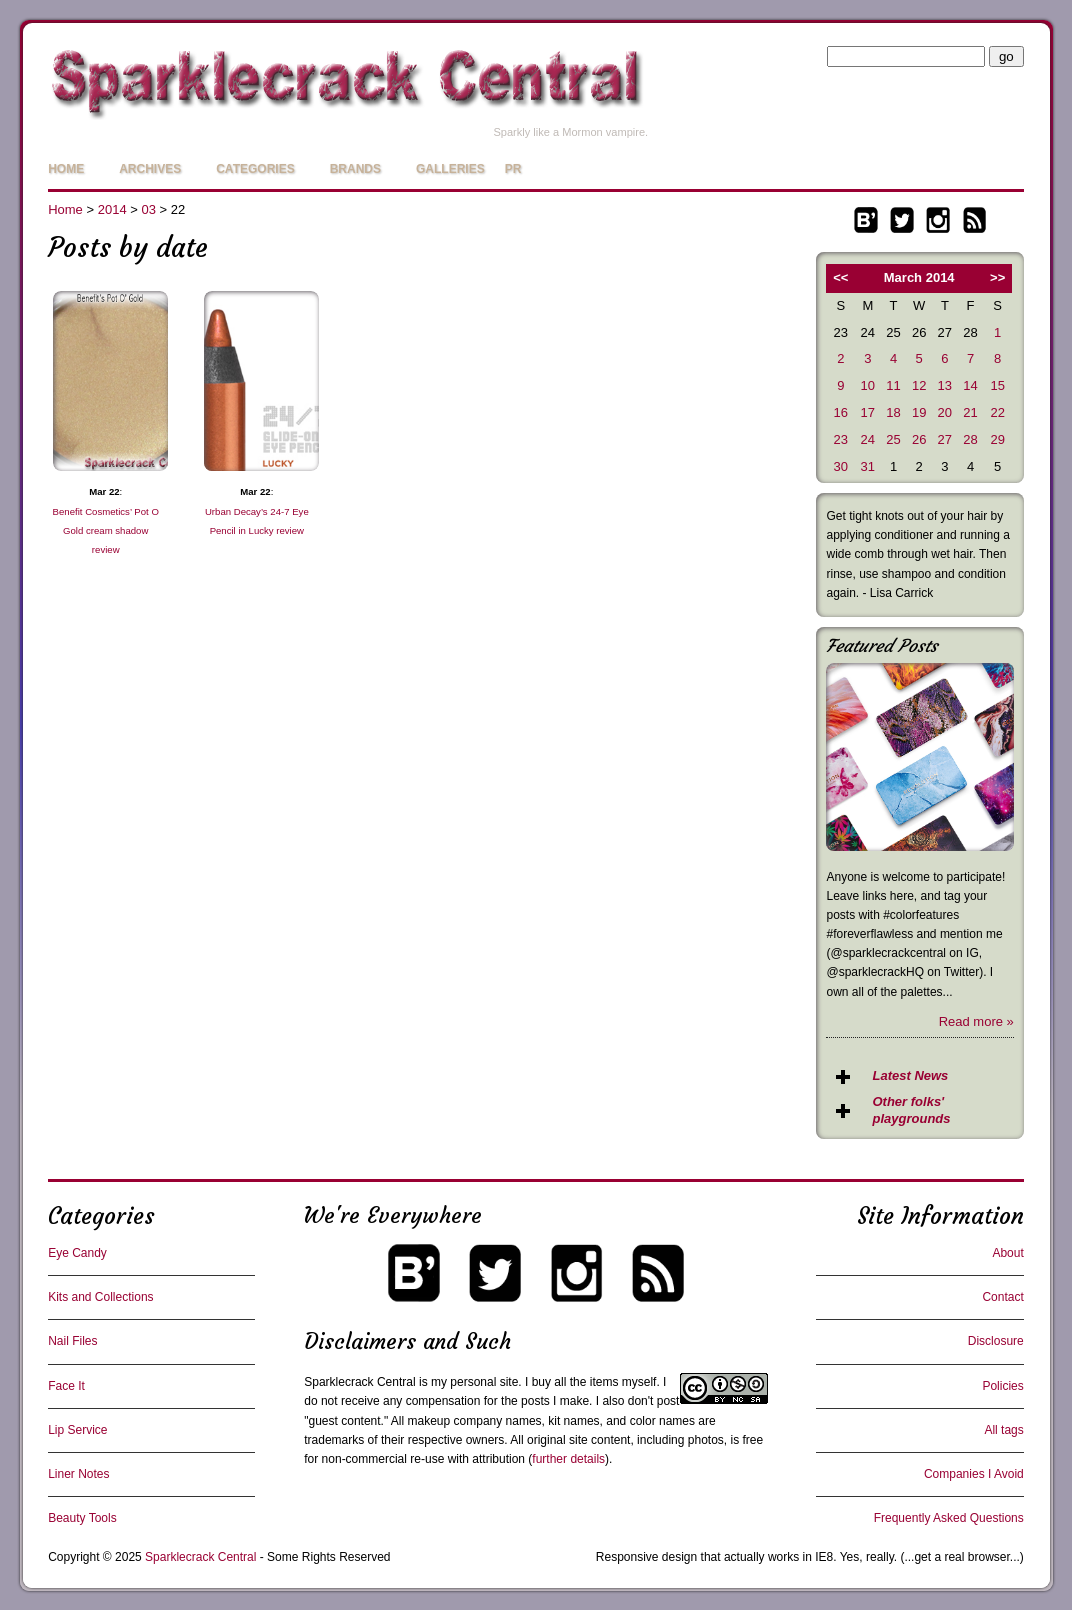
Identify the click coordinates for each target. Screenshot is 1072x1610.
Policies (1002, 1386)
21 (970, 412)
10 (868, 385)
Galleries (450, 169)
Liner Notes (78, 1474)
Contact (1002, 1297)
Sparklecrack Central (359, 1382)
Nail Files (72, 1341)
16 (841, 412)
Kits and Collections (100, 1297)
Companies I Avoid (974, 1474)
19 (919, 412)
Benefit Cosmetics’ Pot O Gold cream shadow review (106, 530)
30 (841, 466)
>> (997, 277)
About (1007, 1253)
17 (868, 412)
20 (945, 412)
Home (66, 169)
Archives (150, 169)
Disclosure (996, 1341)
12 (919, 385)
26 (919, 439)
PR (513, 169)
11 (893, 385)
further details (568, 1459)
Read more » (976, 1021)
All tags (1003, 1430)
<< (840, 277)
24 (868, 439)
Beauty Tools (82, 1518)
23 (841, 439)
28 (970, 439)
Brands (355, 169)
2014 (112, 209)
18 (893, 412)
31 (868, 466)
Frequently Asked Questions (949, 1518)
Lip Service (77, 1430)
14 (970, 385)
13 (945, 385)
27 (945, 439)
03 (148, 209)
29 (997, 439)
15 (997, 385)
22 (997, 412)
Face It (66, 1386)
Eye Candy (77, 1253)
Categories (255, 169)
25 (893, 439)
